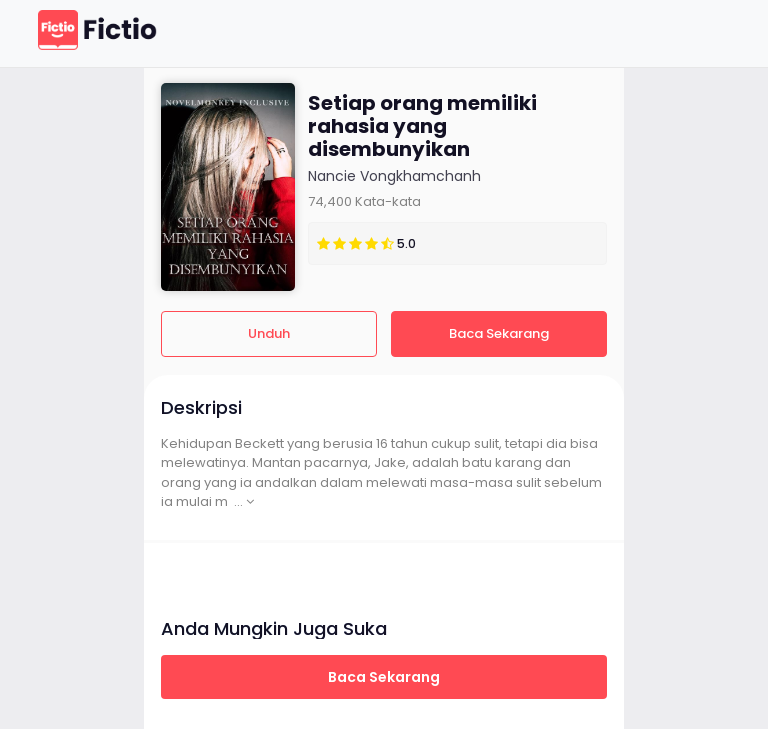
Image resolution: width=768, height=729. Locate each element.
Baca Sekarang (499, 333)
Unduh (269, 333)
